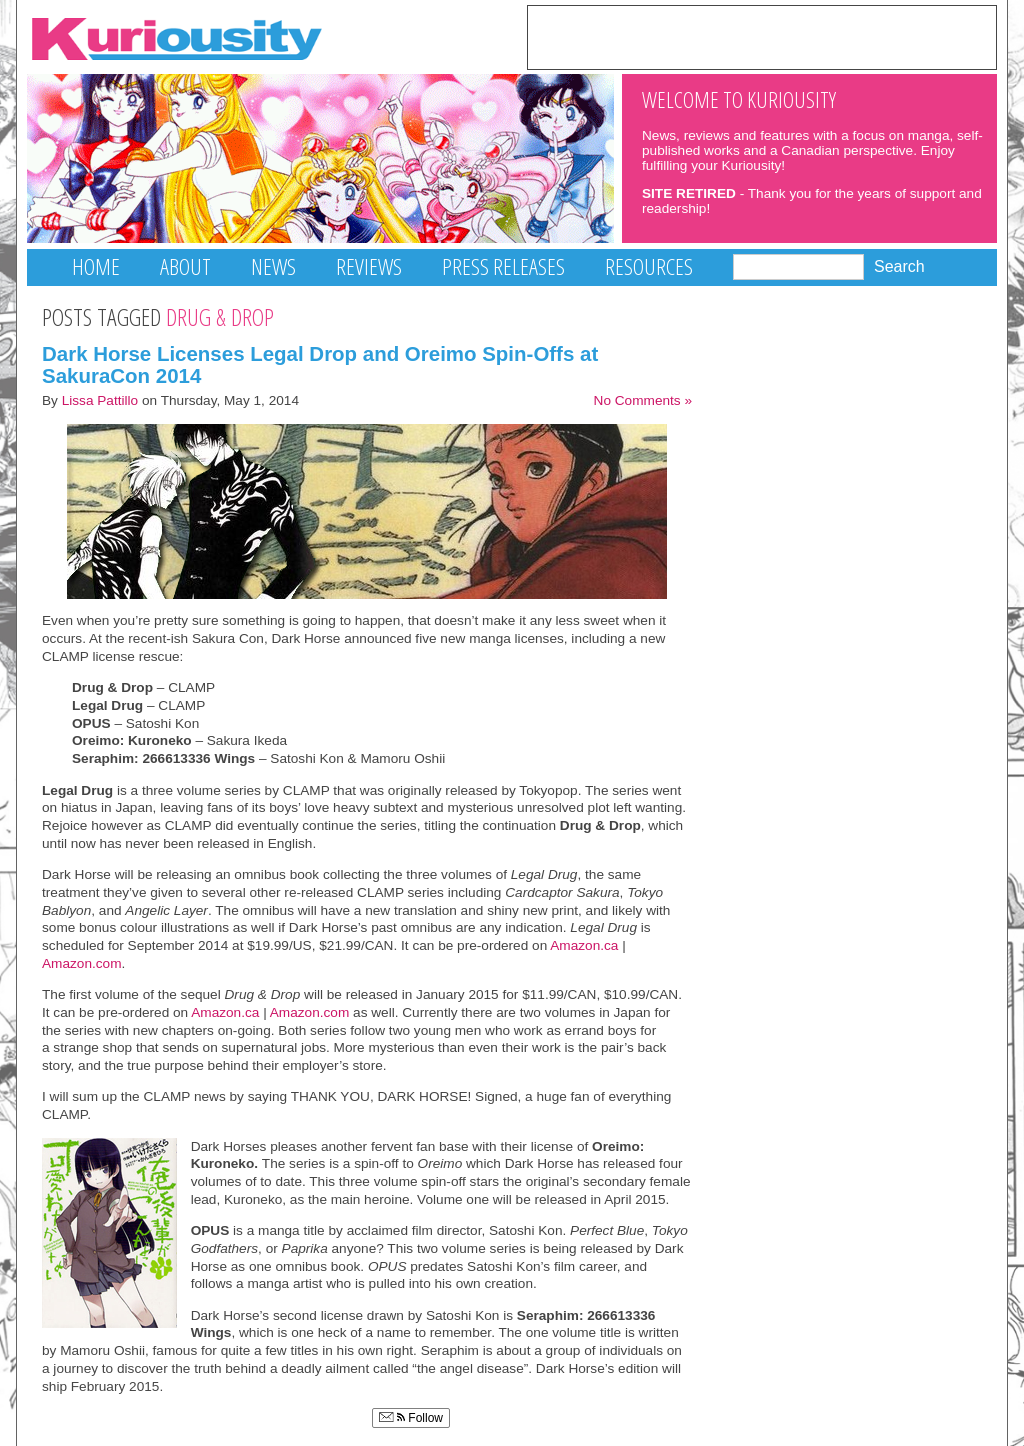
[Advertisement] (762, 36)
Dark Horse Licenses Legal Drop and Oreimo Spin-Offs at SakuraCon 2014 (320, 365)
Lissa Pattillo (100, 400)
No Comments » (643, 400)
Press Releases (503, 266)
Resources (649, 266)
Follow (411, 1418)
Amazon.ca (584, 945)
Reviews (369, 266)
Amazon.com (82, 963)
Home (96, 266)
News (273, 266)
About (185, 266)
